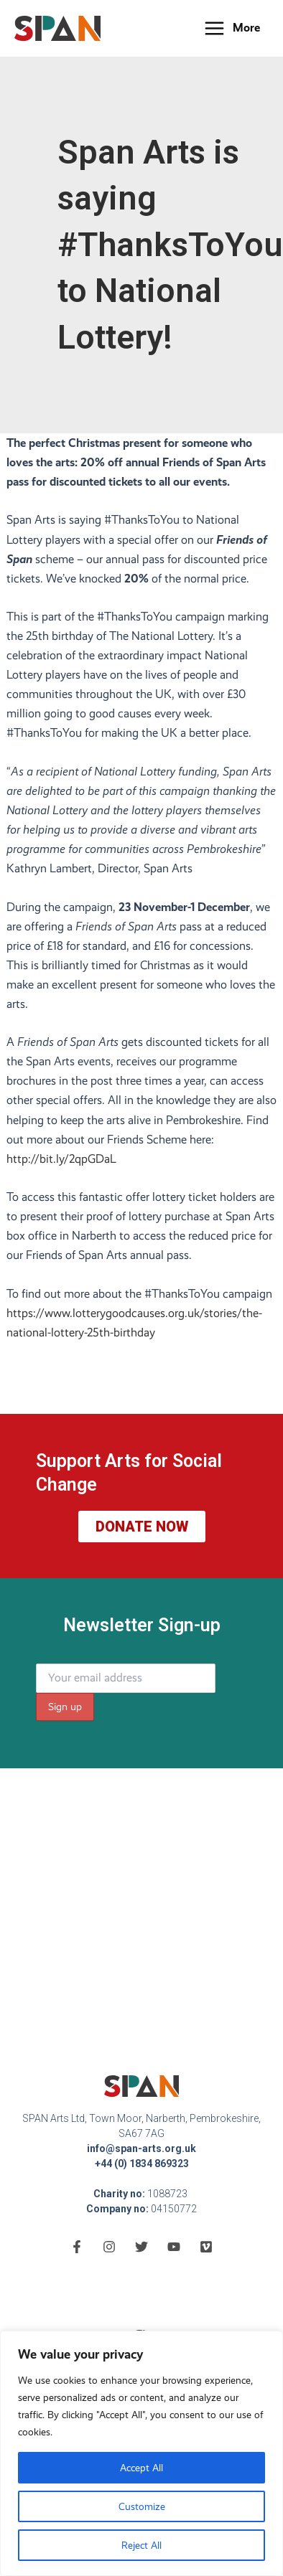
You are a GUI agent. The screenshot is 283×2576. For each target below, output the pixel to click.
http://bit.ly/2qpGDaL (61, 1159)
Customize (142, 2506)
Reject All (141, 2545)
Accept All (141, 2467)
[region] (141, 2453)
